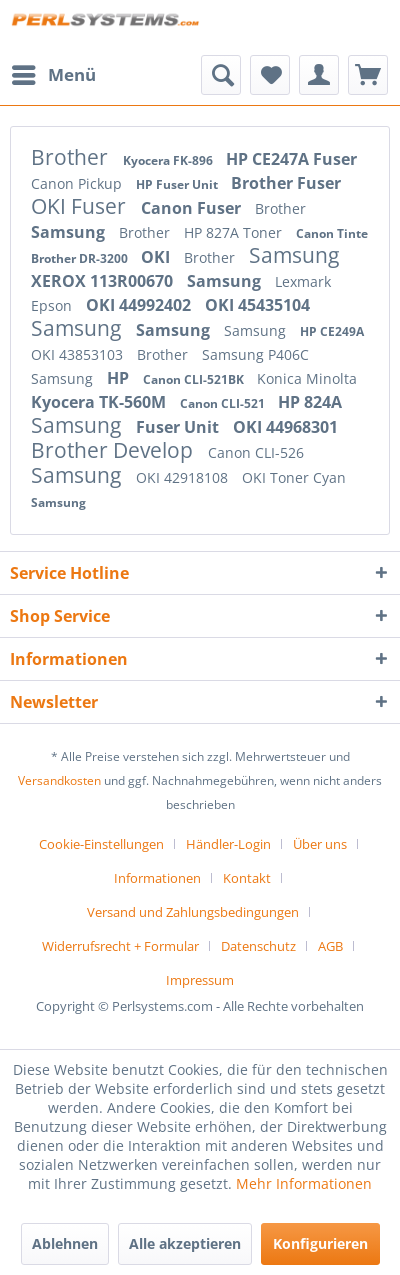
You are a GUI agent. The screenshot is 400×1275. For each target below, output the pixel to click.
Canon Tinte (332, 233)
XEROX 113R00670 (104, 281)
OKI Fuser (81, 206)
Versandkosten (59, 780)
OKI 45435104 (257, 305)
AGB (330, 946)
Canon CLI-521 (224, 403)
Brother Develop (114, 450)
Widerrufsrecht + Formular (120, 946)
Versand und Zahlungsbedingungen (193, 912)
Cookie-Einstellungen (101, 844)
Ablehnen (65, 1243)
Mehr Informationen (304, 1183)
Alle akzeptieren (185, 1243)
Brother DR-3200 (81, 258)
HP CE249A (332, 331)
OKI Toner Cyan (294, 477)
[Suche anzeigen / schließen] (221, 75)
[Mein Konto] (319, 75)
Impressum (200, 980)
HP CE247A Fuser (291, 159)
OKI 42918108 (184, 477)
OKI (157, 257)
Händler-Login (228, 844)
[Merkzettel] (270, 75)
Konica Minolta (307, 378)
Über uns (320, 844)
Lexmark (303, 281)
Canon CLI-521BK (195, 379)
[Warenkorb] (368, 75)
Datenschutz (258, 946)
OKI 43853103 (79, 354)
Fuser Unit (179, 427)
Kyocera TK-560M (100, 402)
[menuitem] (53, 75)
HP (120, 378)
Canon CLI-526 (256, 452)
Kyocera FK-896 (169, 160)
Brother (72, 157)
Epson (53, 305)
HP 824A (310, 402)
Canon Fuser (193, 208)
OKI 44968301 (285, 427)
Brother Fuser (286, 183)
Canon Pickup (78, 183)
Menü (54, 72)
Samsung (70, 232)
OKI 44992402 (140, 305)
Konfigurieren (320, 1243)
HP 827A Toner (235, 232)
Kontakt (247, 878)
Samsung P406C (255, 354)
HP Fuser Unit (178, 184)
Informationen (157, 878)
